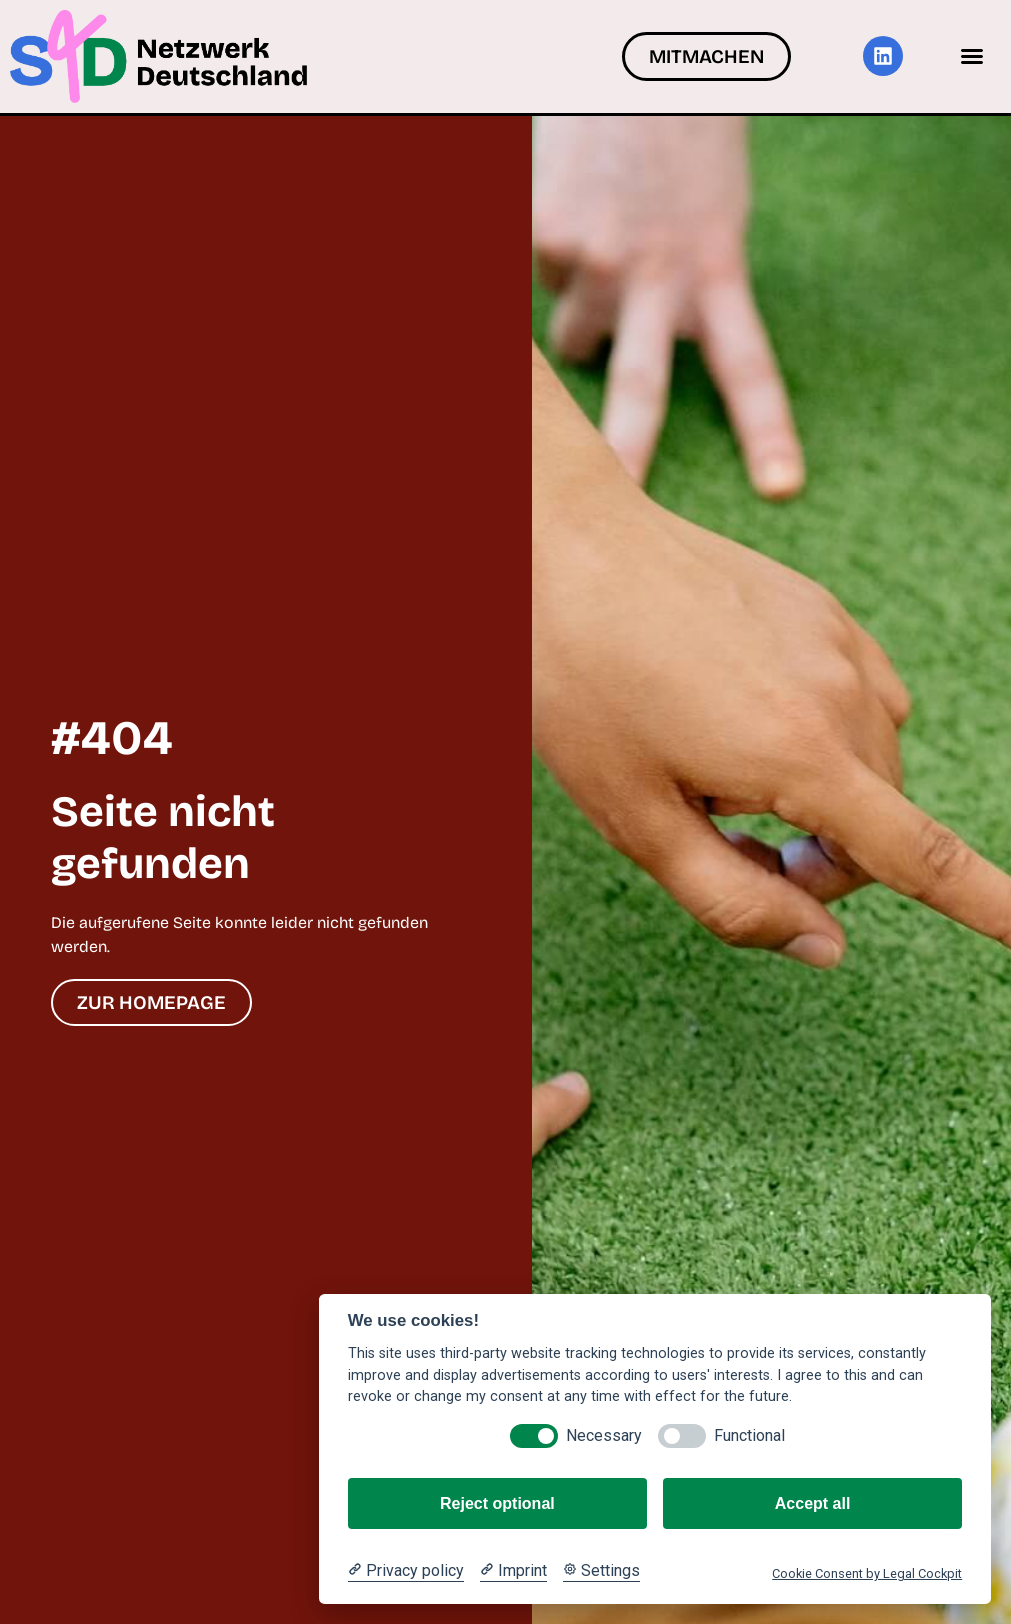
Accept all (813, 1503)
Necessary (604, 1435)
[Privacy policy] (406, 1571)
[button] (972, 56)
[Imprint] (513, 1571)
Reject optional (497, 1503)
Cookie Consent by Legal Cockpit (867, 1573)
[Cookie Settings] (601, 1571)
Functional (749, 1435)
